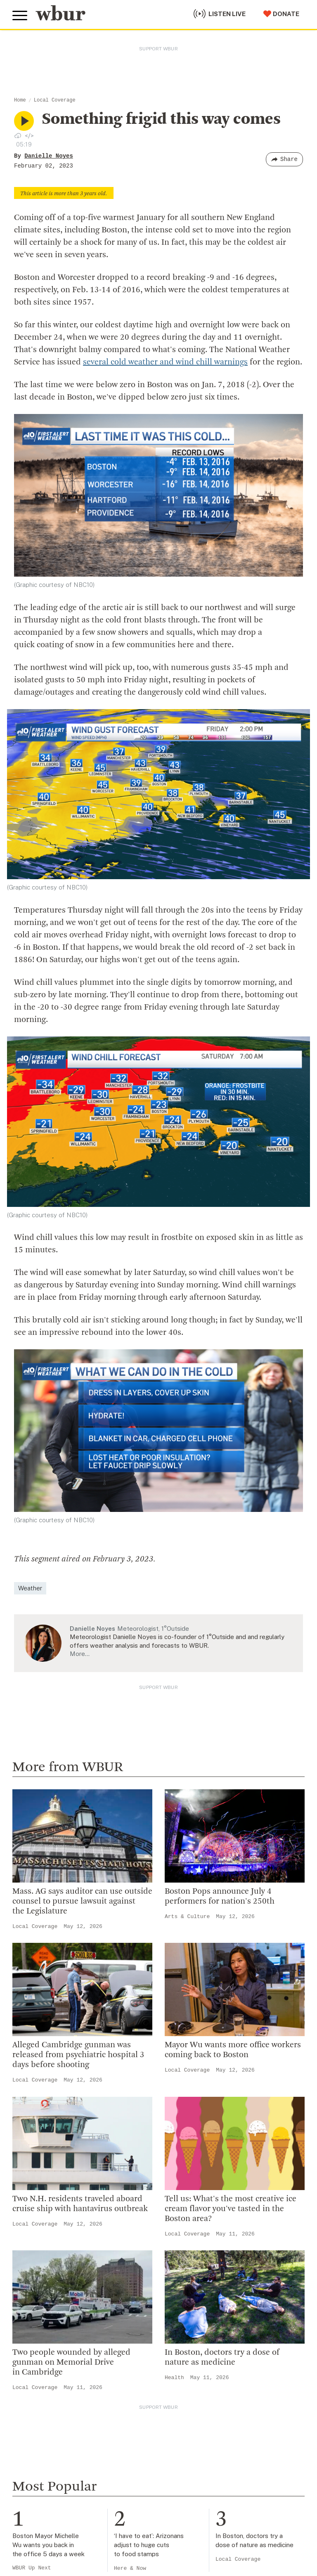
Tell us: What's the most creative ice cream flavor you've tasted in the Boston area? (230, 2209)
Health (174, 2378)
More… (80, 1653)
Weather (30, 1588)
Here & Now (130, 2568)
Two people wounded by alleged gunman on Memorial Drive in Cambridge (71, 2363)
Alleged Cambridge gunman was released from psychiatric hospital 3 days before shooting (78, 2055)
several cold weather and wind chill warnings (165, 362)
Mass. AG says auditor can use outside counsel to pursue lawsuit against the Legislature (82, 1902)
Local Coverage (55, 100)
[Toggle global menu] (19, 16)
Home (20, 100)
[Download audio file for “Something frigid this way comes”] (17, 135)
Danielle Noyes (48, 156)
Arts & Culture (187, 1917)
